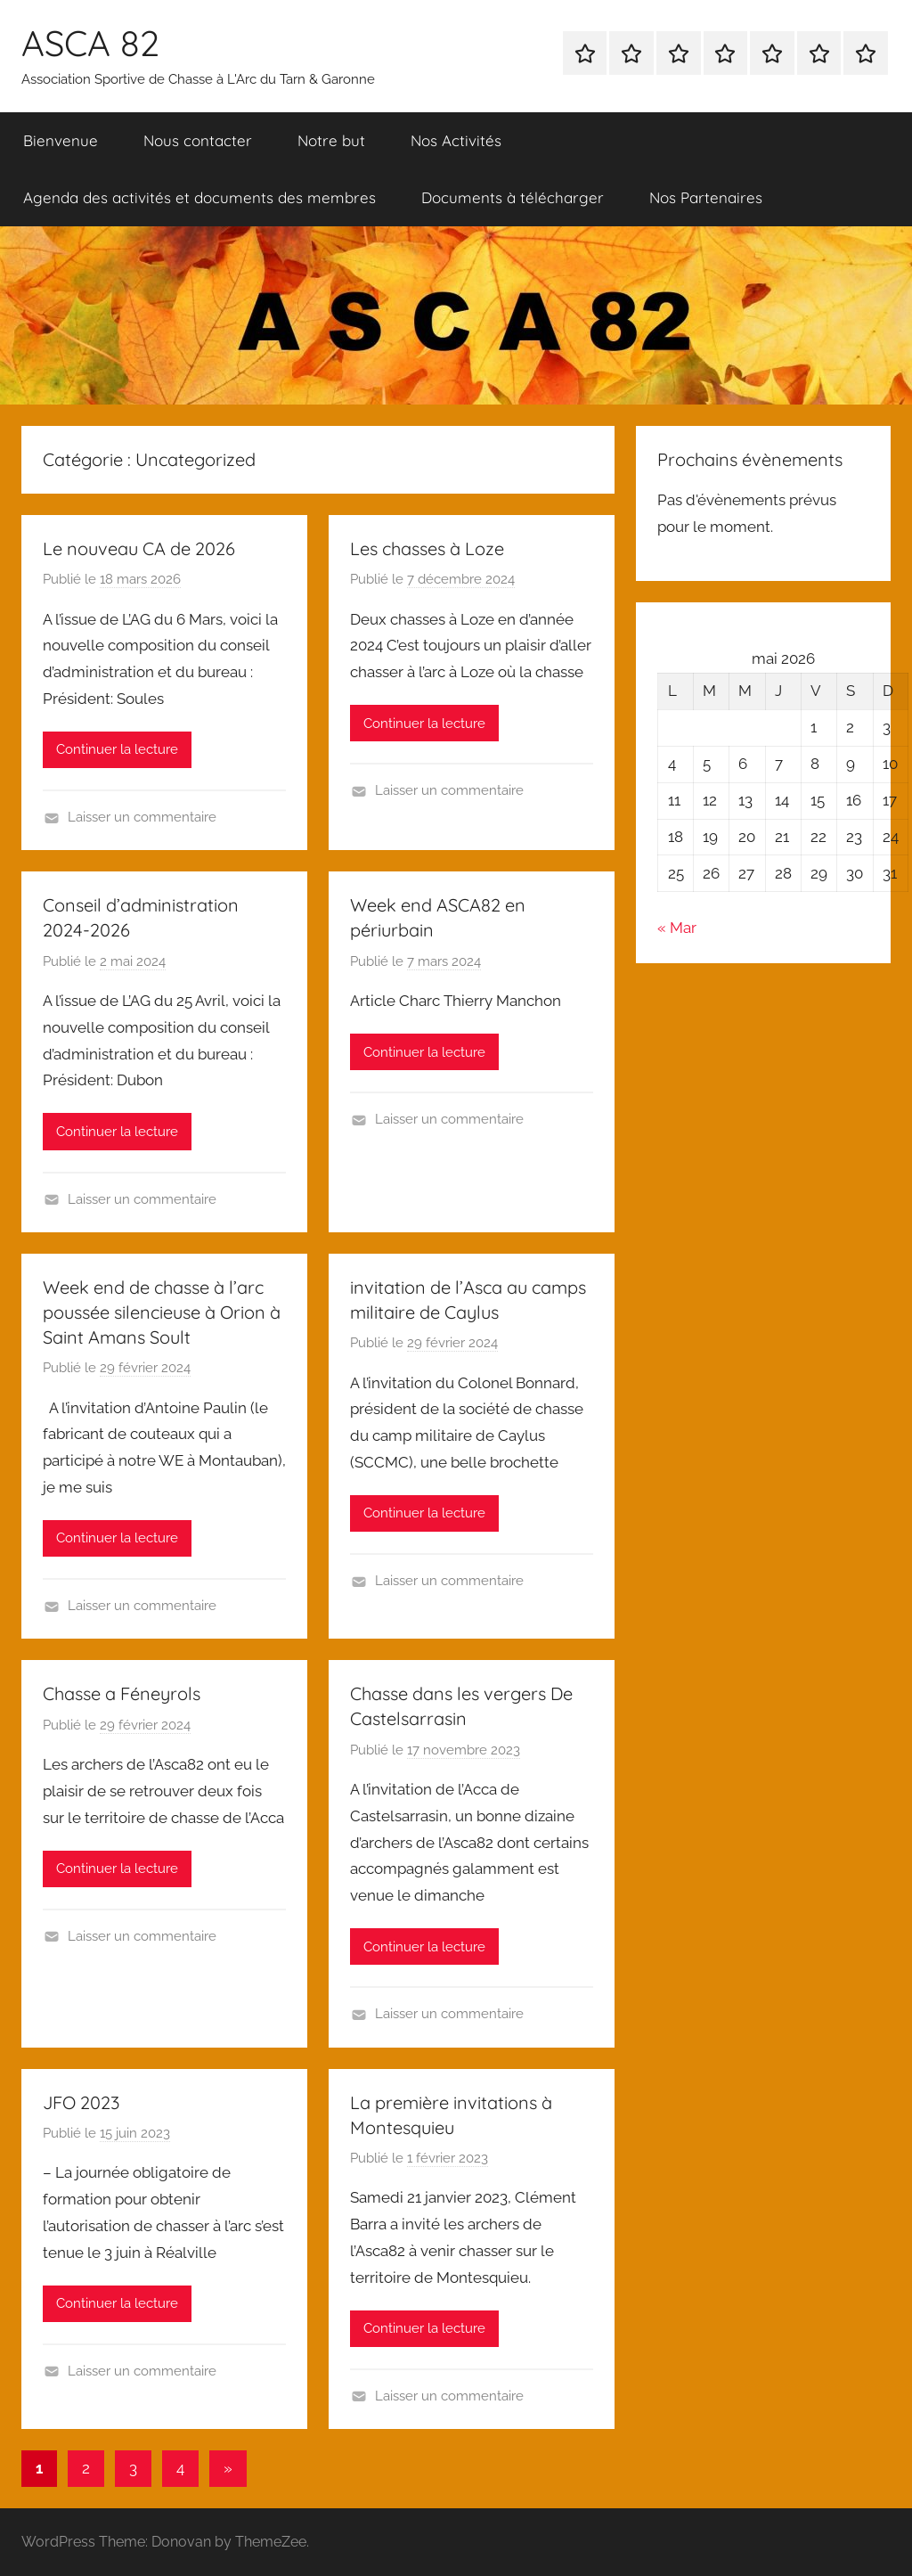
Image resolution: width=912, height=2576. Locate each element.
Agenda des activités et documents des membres (199, 197)
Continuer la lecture (117, 749)
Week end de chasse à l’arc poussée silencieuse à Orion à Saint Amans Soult (162, 1312)
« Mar (676, 927)
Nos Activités (456, 140)
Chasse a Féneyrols (121, 1693)
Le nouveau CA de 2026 (139, 548)
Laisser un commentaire (142, 817)
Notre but (331, 140)
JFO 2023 (81, 2102)
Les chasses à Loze (427, 548)
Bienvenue (60, 140)
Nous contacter (197, 140)
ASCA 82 (90, 42)
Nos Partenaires (705, 197)
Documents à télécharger (512, 197)
